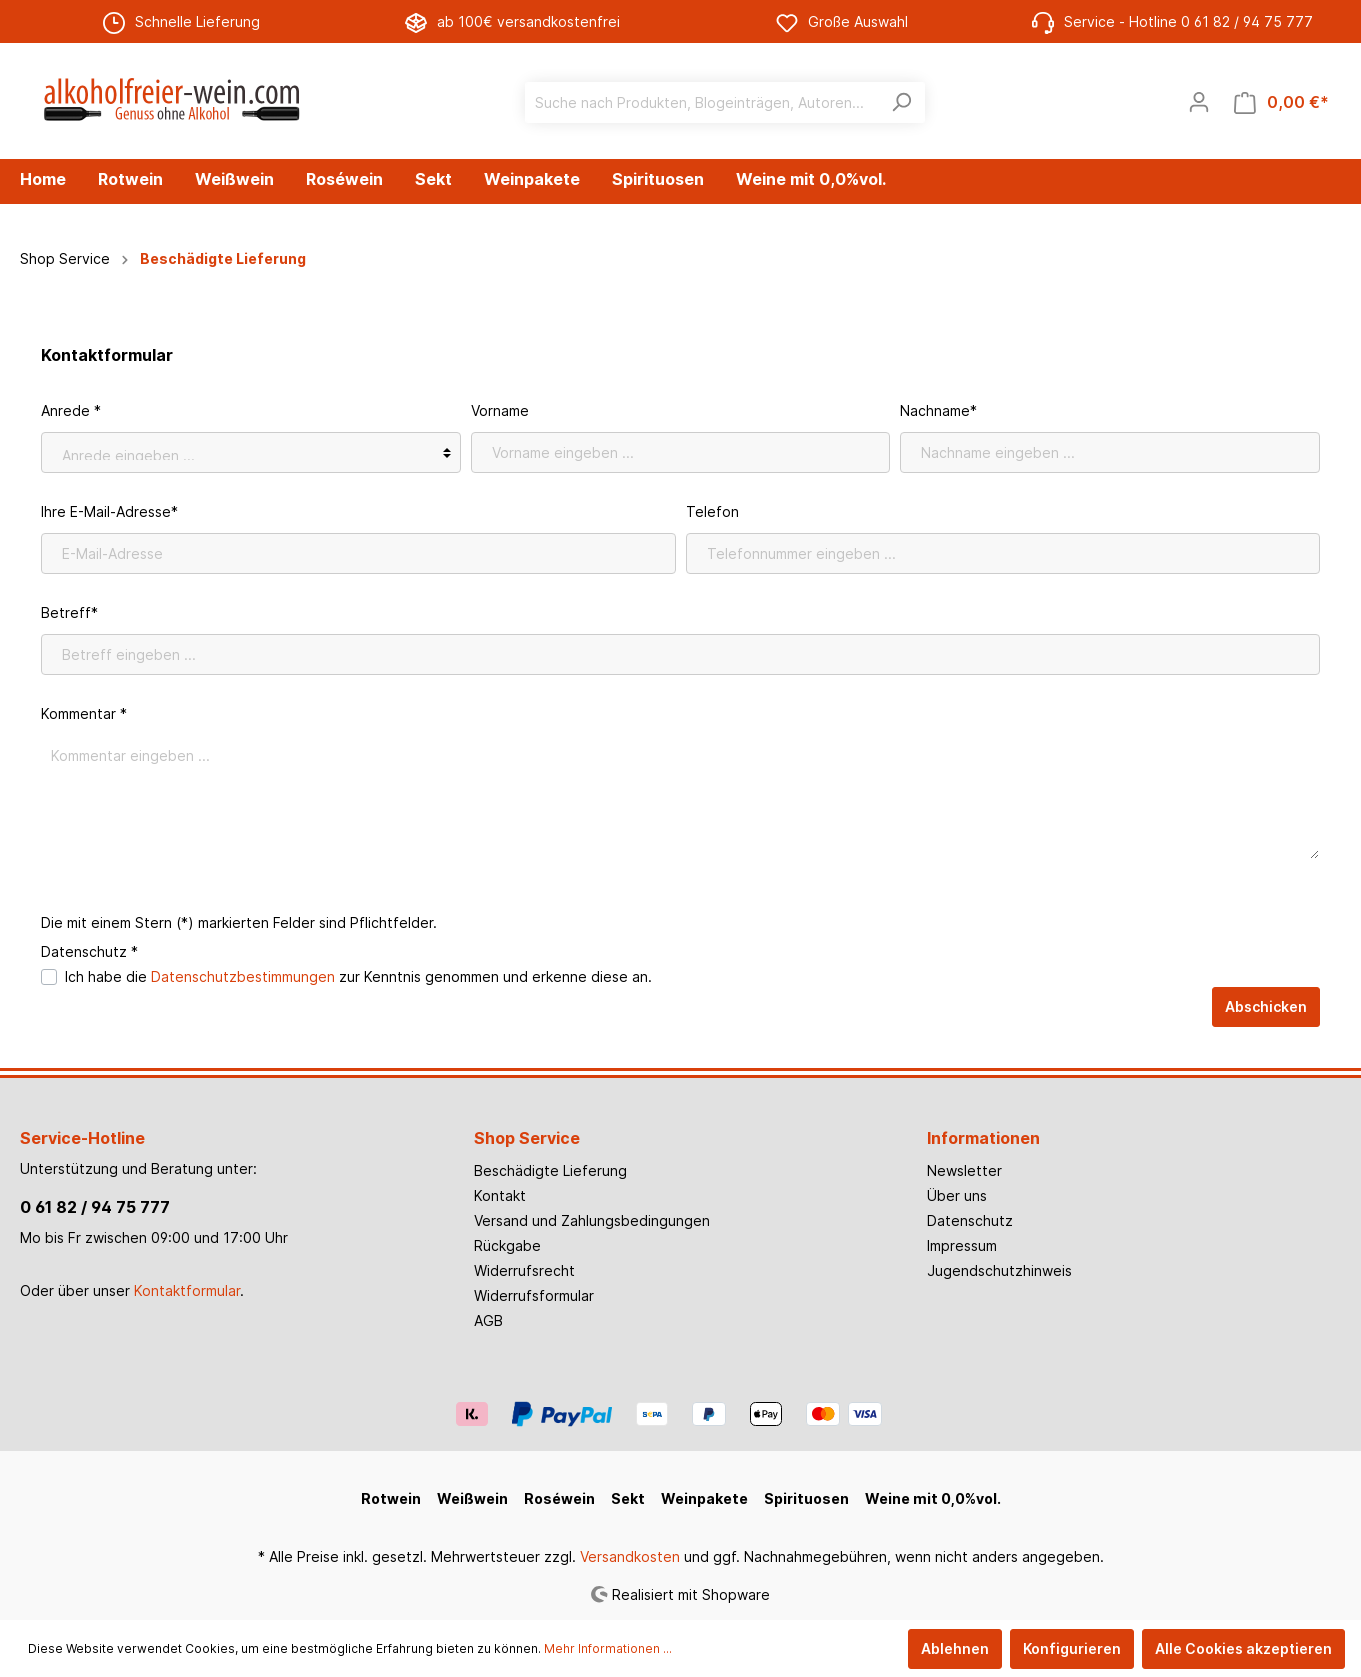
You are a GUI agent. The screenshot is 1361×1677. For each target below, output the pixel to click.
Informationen (983, 1138)
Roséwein (559, 1498)
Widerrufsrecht (524, 1270)
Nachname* (938, 410)
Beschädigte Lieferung (550, 1170)
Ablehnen (955, 1648)
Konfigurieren (1072, 1648)
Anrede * (71, 410)
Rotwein (391, 1498)
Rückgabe (507, 1245)
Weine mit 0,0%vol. (933, 1498)
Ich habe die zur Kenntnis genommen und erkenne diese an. (358, 976)
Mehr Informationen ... (608, 1648)
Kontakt (500, 1195)
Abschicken (1266, 1006)
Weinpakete (704, 1498)
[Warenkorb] (1281, 102)
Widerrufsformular (534, 1295)
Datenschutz (970, 1220)
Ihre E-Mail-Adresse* (109, 511)
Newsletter (964, 1170)
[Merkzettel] (1153, 102)
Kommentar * (84, 713)
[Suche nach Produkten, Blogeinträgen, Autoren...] (702, 102)
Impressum (962, 1245)
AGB (488, 1320)
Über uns (957, 1195)
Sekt (628, 1498)
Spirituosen (806, 1498)
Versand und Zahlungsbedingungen (592, 1220)
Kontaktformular (187, 1290)
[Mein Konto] (1199, 102)
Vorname (500, 410)
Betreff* (69, 612)
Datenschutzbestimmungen (243, 976)
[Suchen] (901, 102)
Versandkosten (630, 1556)
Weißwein (472, 1498)
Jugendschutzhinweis (999, 1270)
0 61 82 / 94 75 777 (95, 1207)
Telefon (712, 511)
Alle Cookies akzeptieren (1243, 1648)
